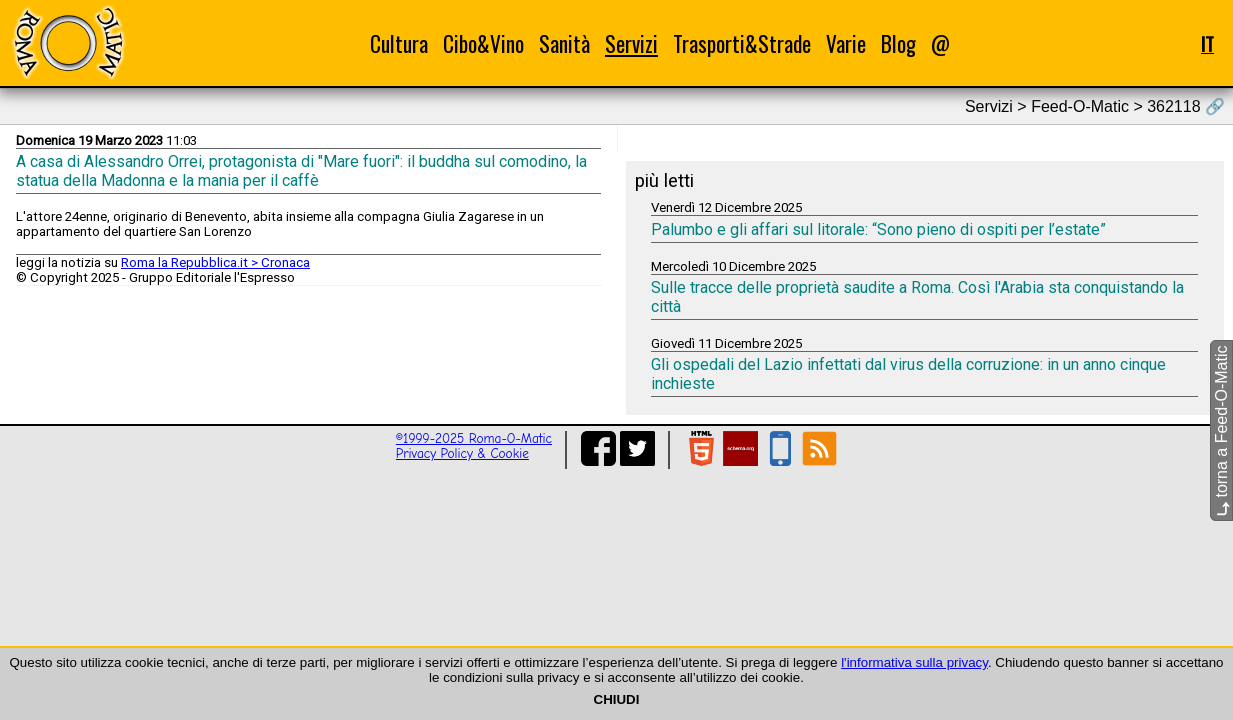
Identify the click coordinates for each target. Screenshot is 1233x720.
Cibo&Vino (483, 43)
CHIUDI (617, 699)
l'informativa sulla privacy (914, 662)
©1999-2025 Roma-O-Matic (474, 438)
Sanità (564, 43)
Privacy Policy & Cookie (462, 453)
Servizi (631, 43)
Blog (898, 43)
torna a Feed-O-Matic (1221, 431)
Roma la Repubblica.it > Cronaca (215, 262)
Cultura (399, 43)
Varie (846, 43)
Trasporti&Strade (742, 43)
